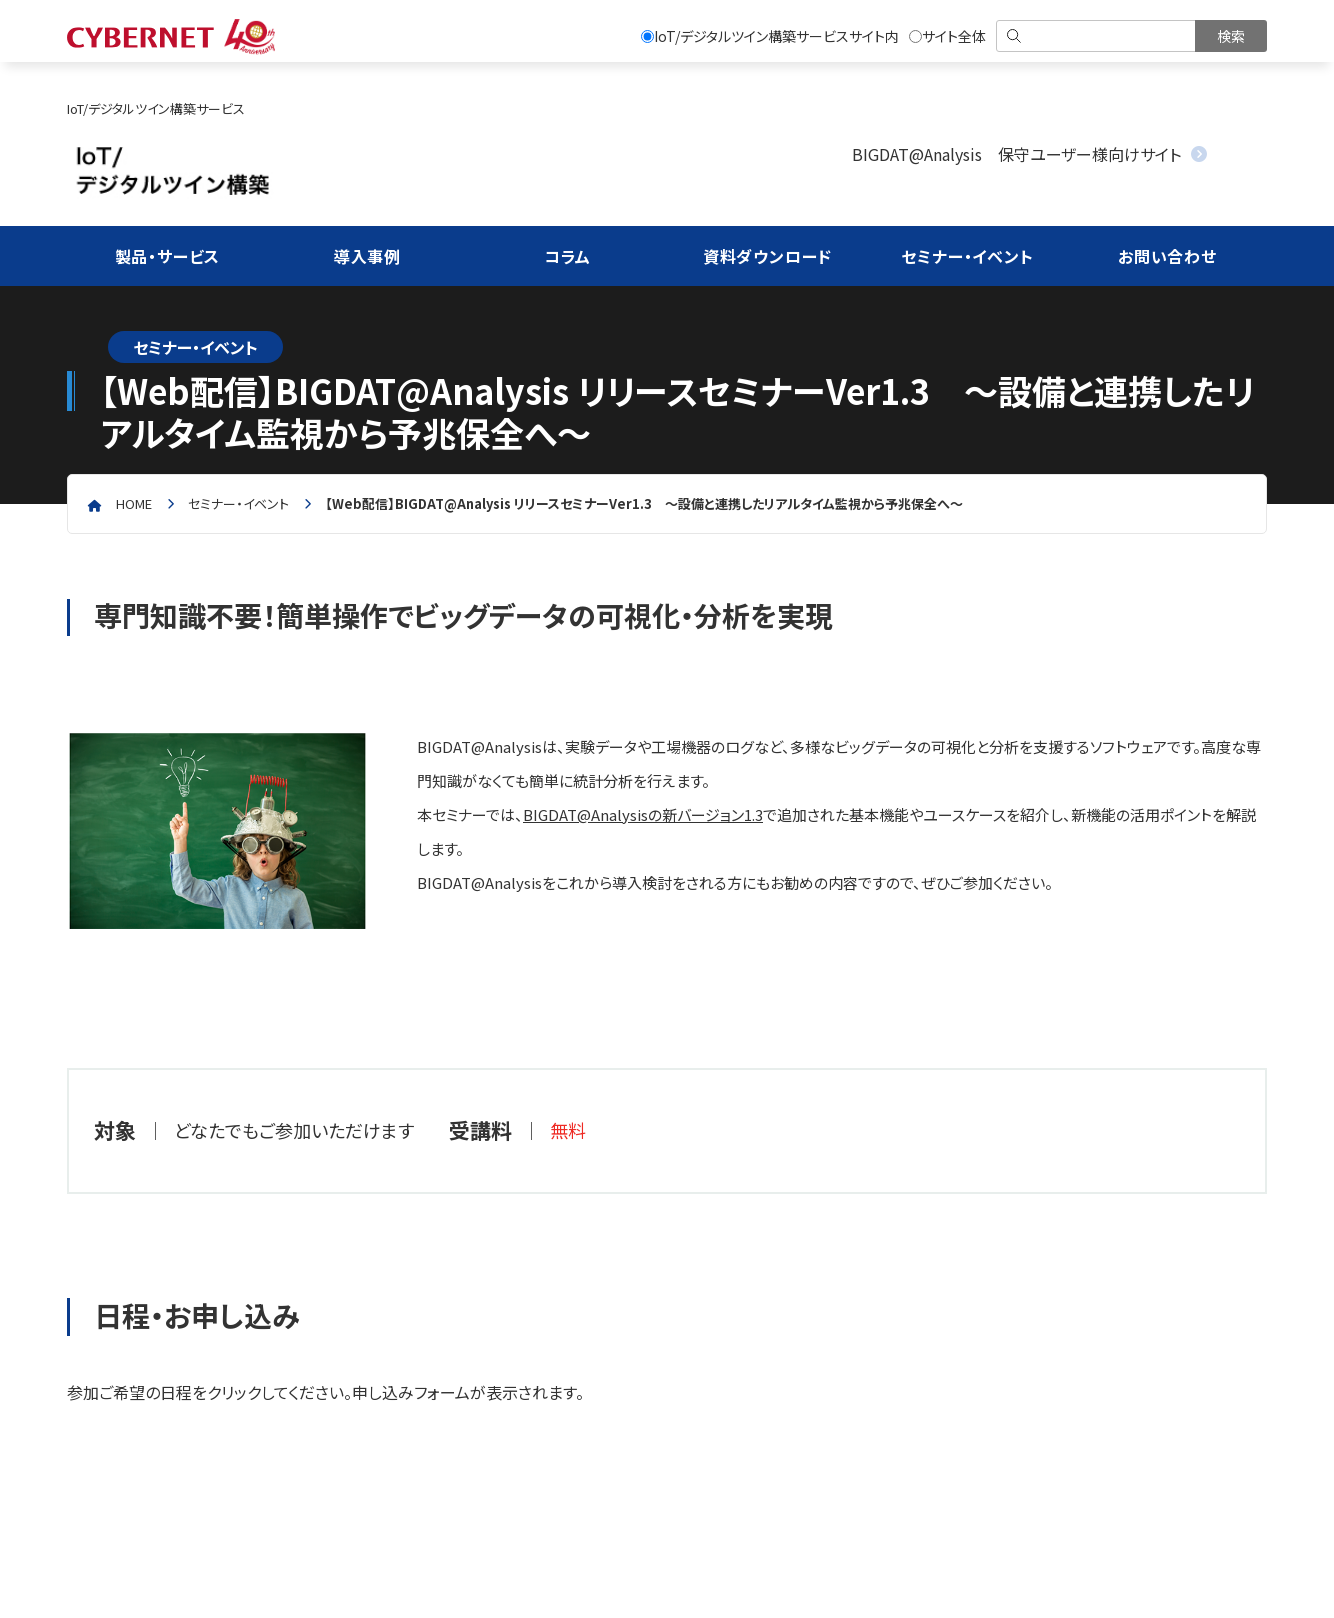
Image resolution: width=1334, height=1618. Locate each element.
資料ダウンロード (767, 256)
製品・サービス (168, 256)
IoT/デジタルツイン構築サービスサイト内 (770, 36)
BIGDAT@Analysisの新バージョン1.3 (643, 814)
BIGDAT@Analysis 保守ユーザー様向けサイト (1016, 154)
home (134, 503)
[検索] (1097, 36)
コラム (567, 256)
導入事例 (367, 256)
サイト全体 (947, 36)
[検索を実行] (1231, 36)
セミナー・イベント (967, 256)
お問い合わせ (1167, 256)
